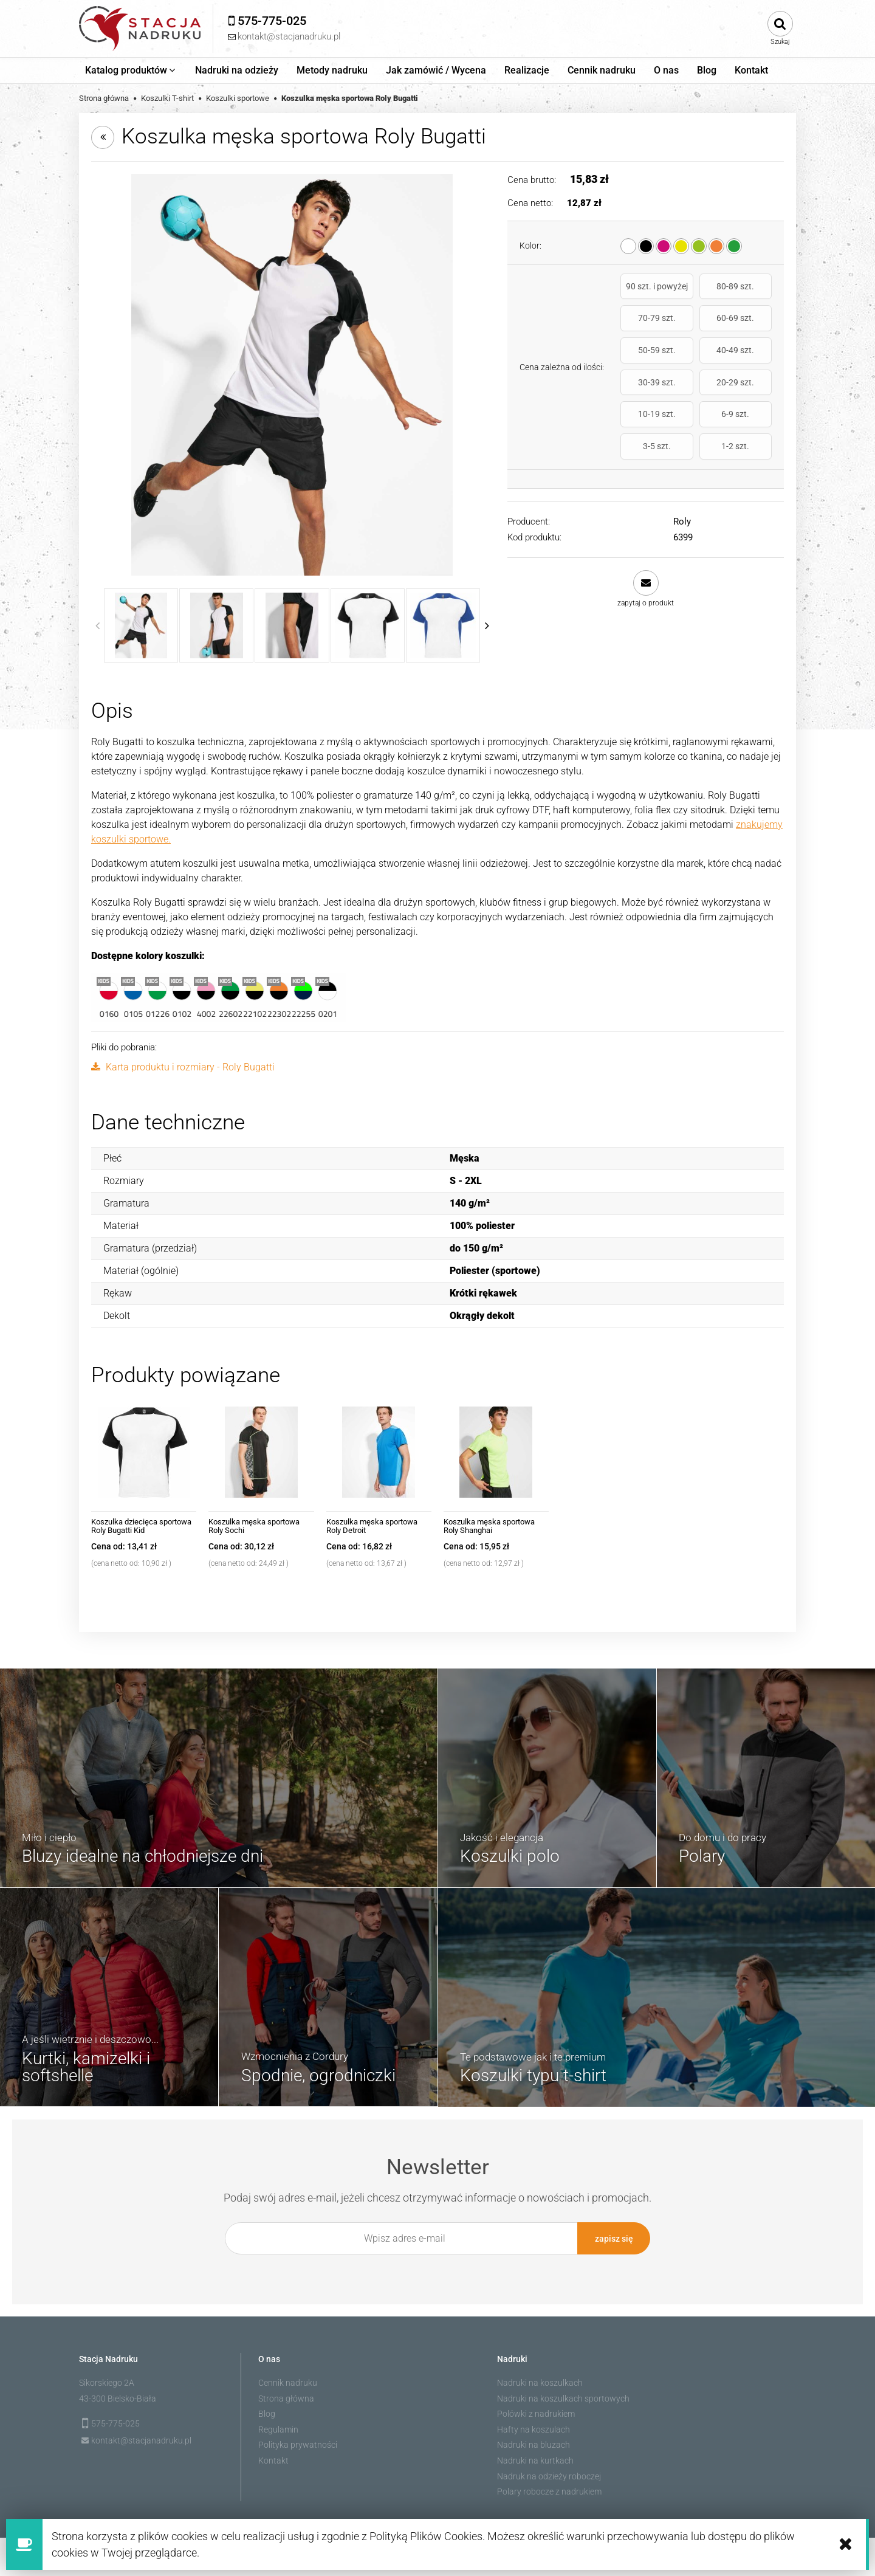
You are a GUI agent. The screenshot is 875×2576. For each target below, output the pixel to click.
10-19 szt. (748, 360)
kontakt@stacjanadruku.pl (141, 2439)
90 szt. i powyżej (643, 291)
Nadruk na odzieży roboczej (549, 2475)
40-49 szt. (748, 328)
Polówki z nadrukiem (536, 2412)
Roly (682, 467)
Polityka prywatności (297, 2443)
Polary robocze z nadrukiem (549, 2490)
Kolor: (530, 245)
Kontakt (273, 2459)
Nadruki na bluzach (533, 2443)
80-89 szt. (696, 291)
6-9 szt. (643, 393)
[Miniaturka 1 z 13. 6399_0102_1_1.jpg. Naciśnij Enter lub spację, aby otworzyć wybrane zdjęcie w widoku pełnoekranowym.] (141, 625)
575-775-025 (115, 2422)
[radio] (628, 246)
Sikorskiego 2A (106, 2381)
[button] (645, 534)
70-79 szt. (748, 291)
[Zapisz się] (613, 2238)
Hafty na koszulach (533, 2428)
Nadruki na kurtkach (535, 2459)
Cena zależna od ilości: (562, 340)
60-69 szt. (643, 328)
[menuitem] (131, 70)
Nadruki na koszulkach (540, 2381)
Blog (266, 2412)
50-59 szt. (696, 328)
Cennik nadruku (287, 2381)
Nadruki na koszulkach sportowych (563, 2397)
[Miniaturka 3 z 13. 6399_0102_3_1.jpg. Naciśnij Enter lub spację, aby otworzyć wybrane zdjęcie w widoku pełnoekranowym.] (292, 625)
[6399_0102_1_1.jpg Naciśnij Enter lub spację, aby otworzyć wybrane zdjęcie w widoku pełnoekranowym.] (292, 375)
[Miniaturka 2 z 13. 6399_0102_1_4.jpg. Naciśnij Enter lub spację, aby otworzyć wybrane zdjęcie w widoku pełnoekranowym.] (216, 625)
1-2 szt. (749, 393)
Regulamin (278, 2428)
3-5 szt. (696, 393)
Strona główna (286, 2397)
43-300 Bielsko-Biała (117, 2397)
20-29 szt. (696, 360)
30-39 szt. (643, 360)
